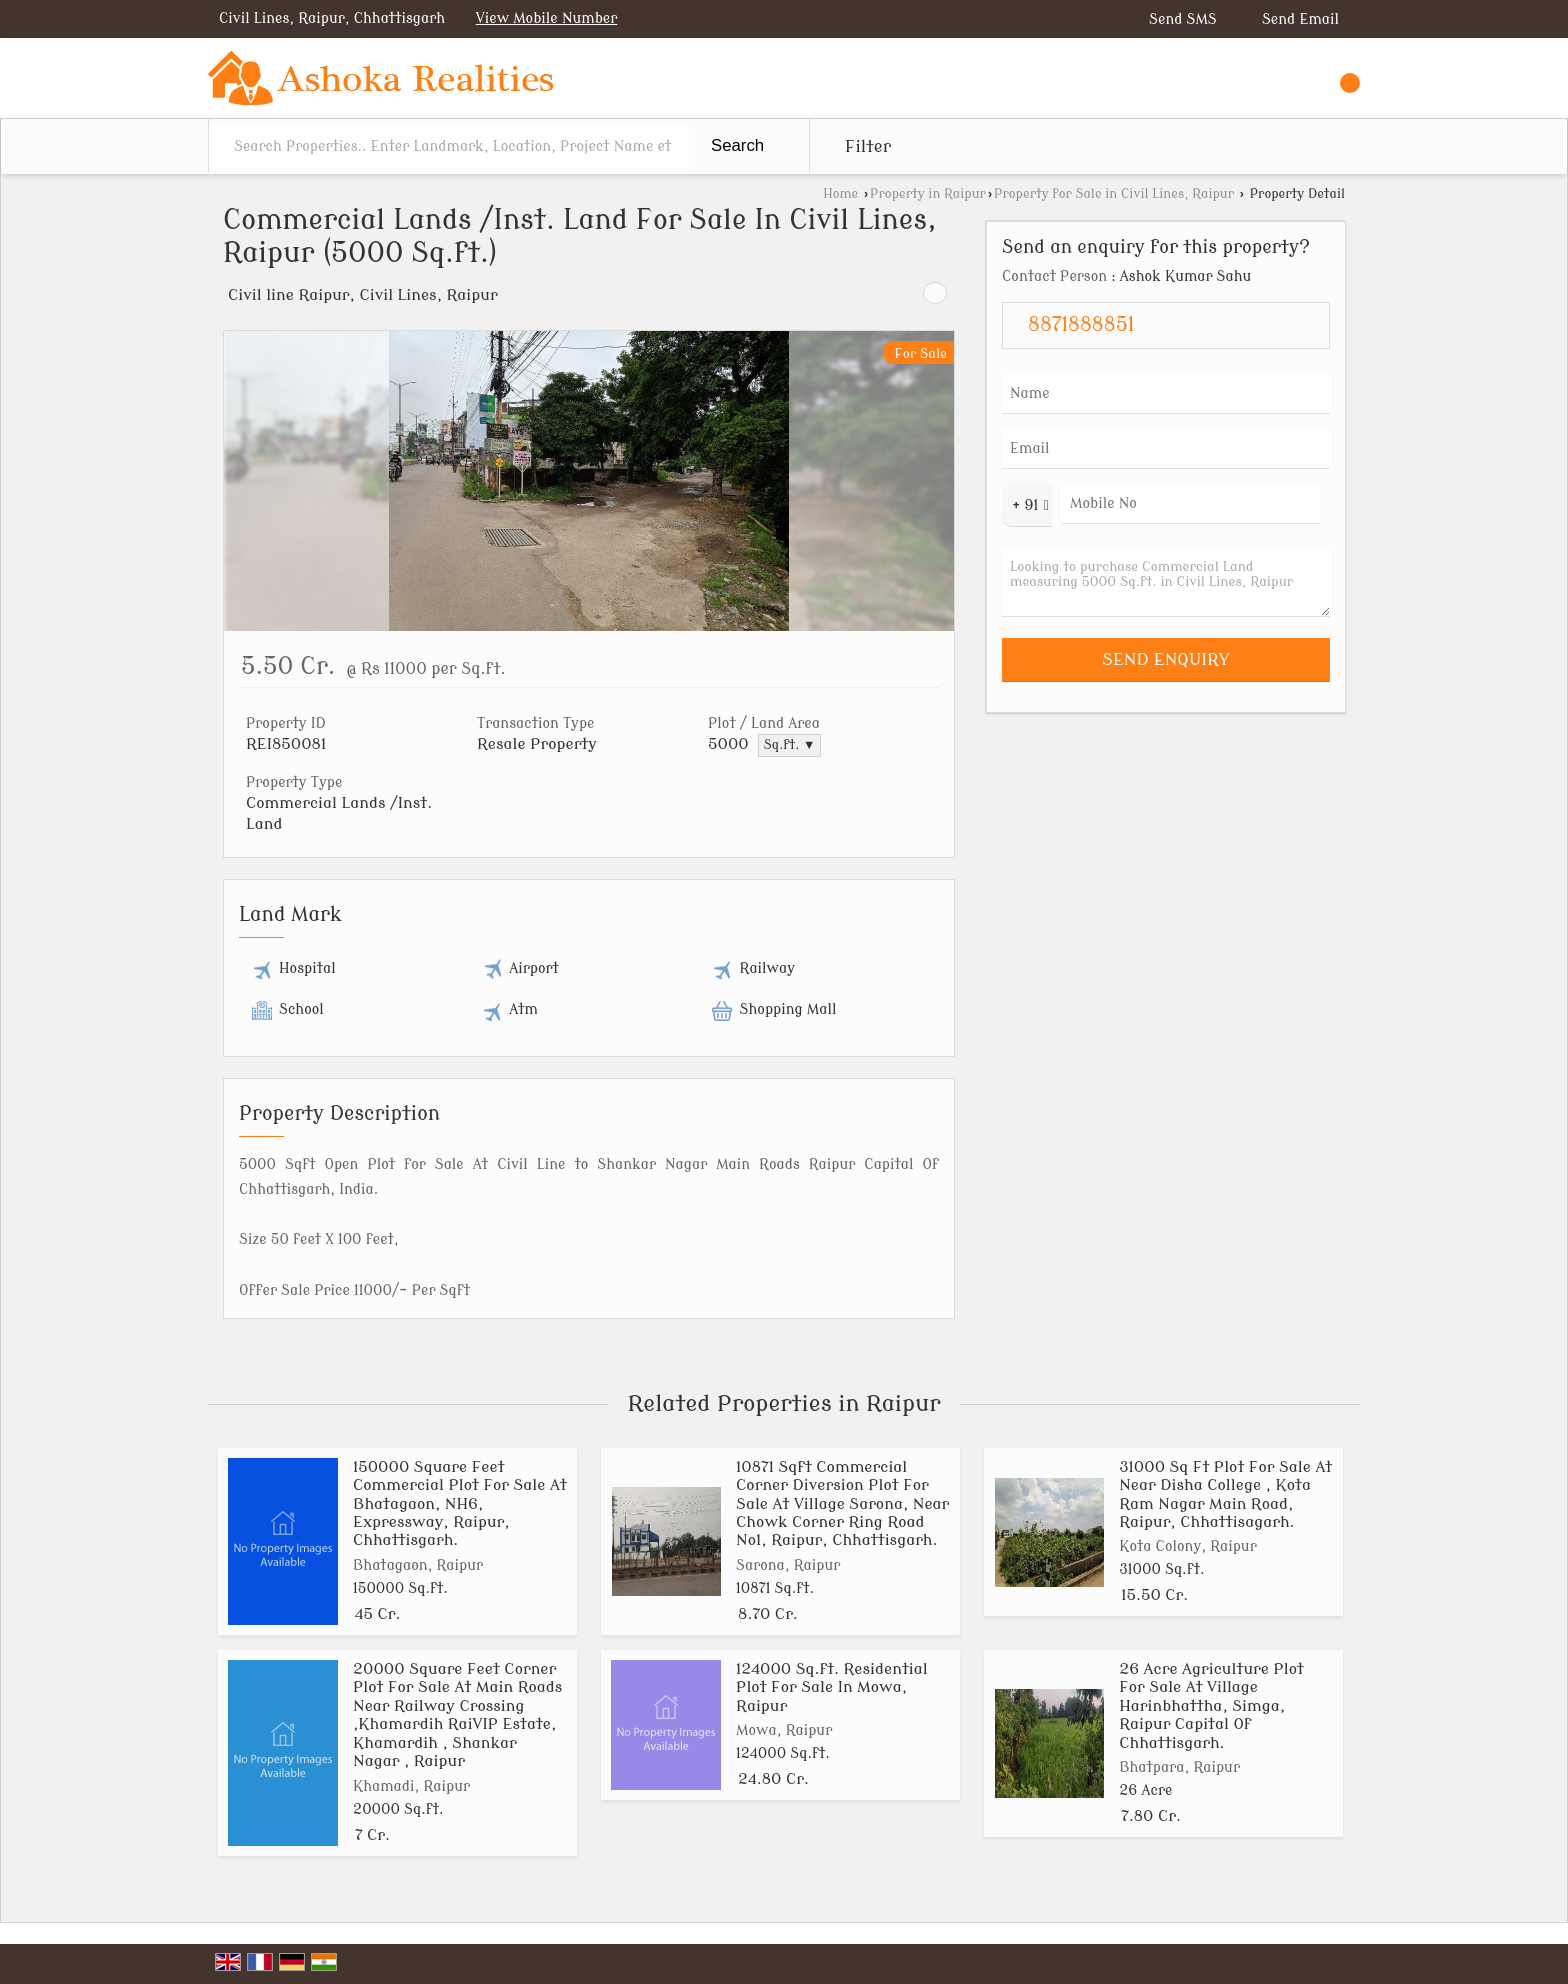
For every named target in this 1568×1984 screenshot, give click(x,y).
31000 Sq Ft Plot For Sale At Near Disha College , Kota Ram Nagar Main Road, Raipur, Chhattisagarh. (1225, 1494)
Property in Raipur (928, 194)
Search (737, 145)
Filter (868, 146)
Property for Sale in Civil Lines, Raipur (1114, 194)
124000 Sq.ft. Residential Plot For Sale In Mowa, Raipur (832, 1687)
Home (840, 194)
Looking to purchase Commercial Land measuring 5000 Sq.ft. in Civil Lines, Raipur (1166, 582)
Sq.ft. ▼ (790, 745)
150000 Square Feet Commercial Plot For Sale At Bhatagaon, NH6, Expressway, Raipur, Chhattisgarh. (460, 1504)
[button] (547, 18)
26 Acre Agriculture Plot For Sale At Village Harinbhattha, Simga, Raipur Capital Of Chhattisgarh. (1211, 1706)
